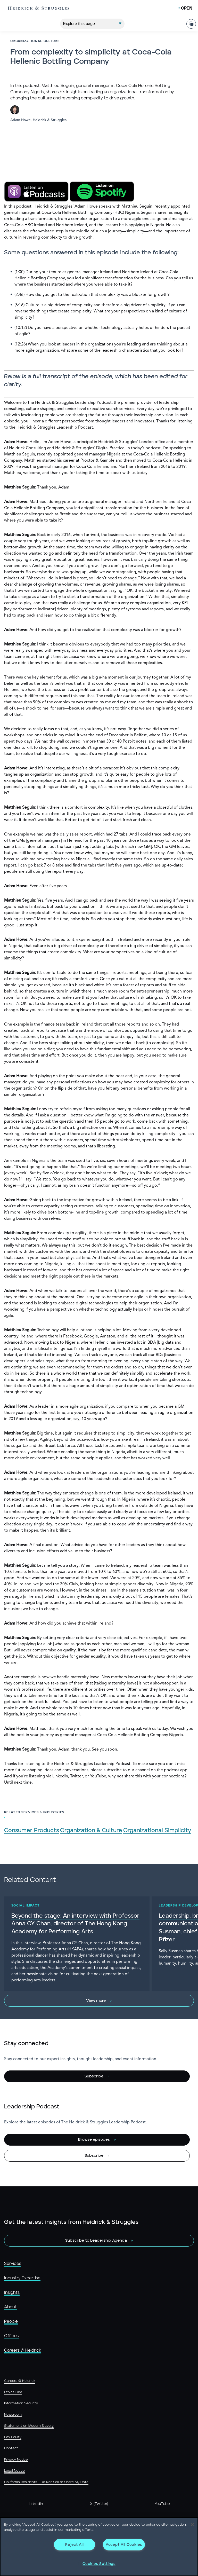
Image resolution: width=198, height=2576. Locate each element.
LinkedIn (36, 2504)
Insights (12, 2292)
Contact (11, 2448)
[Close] (192, 2524)
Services (12, 2264)
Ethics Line (13, 2392)
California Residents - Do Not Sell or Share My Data (46, 2482)
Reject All (74, 2545)
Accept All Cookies (124, 2545)
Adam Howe (20, 120)
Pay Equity (12, 2437)
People (11, 2321)
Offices (11, 2336)
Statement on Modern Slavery (29, 2426)
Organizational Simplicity (157, 1830)
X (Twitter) (99, 2504)
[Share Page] (191, 24)
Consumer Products (31, 1830)
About (10, 2307)
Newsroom (13, 2414)
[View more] (99, 2001)
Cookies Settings (99, 2564)
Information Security (21, 2403)
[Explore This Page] (92, 24)
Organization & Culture (91, 1830)
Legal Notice (14, 2470)
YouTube (162, 2504)
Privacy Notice (16, 2459)
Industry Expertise (22, 2278)
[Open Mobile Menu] (185, 8)
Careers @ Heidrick (22, 2350)
